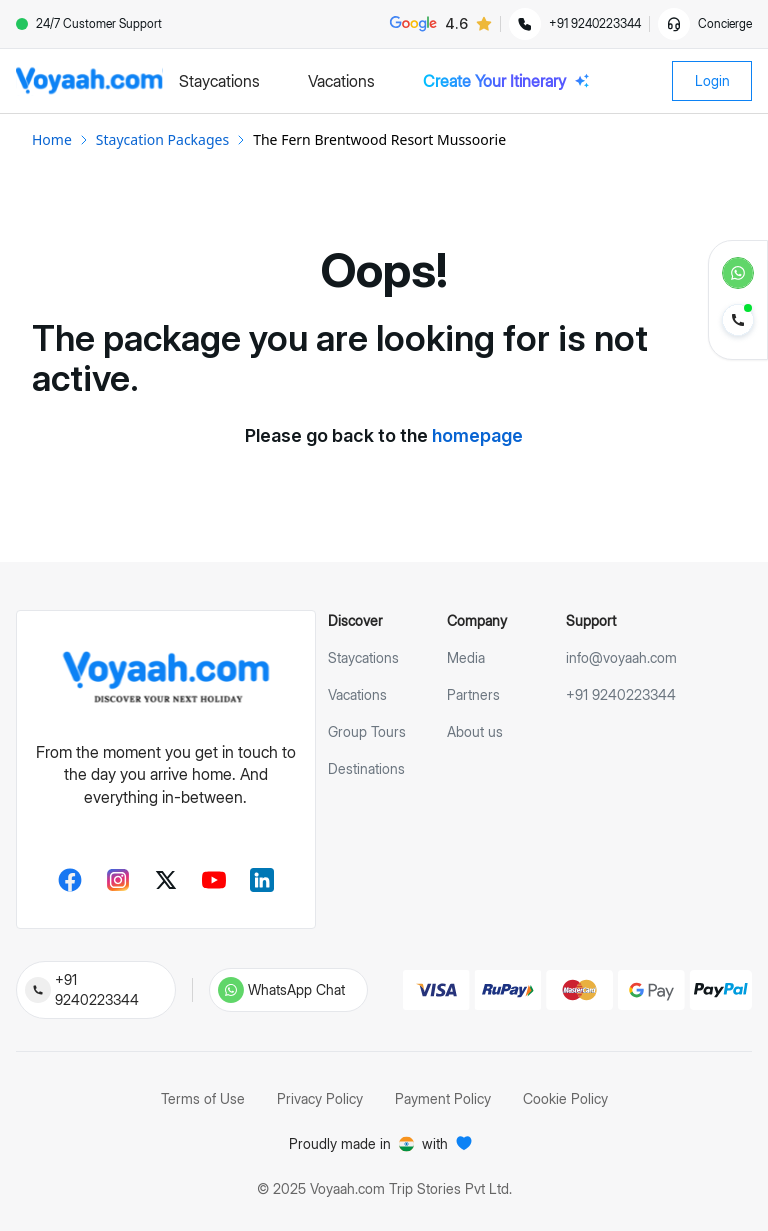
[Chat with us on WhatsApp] (231, 990)
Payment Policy (443, 1098)
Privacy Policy (320, 1098)
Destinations (366, 768)
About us (475, 731)
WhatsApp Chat (296, 989)
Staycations (363, 657)
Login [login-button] (712, 80)
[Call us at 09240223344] (38, 990)
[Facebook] (70, 880)
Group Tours (367, 731)
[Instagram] (118, 880)
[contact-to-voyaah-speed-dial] (738, 322)
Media (466, 657)
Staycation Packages (162, 139)
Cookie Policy (565, 1098)
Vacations (357, 694)
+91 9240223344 (97, 989)
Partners (473, 694)
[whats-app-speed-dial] (738, 273)
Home (52, 139)
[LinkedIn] (262, 880)
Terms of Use (203, 1098)
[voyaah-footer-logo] (166, 678)
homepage (477, 435)
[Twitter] (166, 880)
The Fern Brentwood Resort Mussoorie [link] (379, 139)
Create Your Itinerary (506, 81)
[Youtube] (214, 880)
